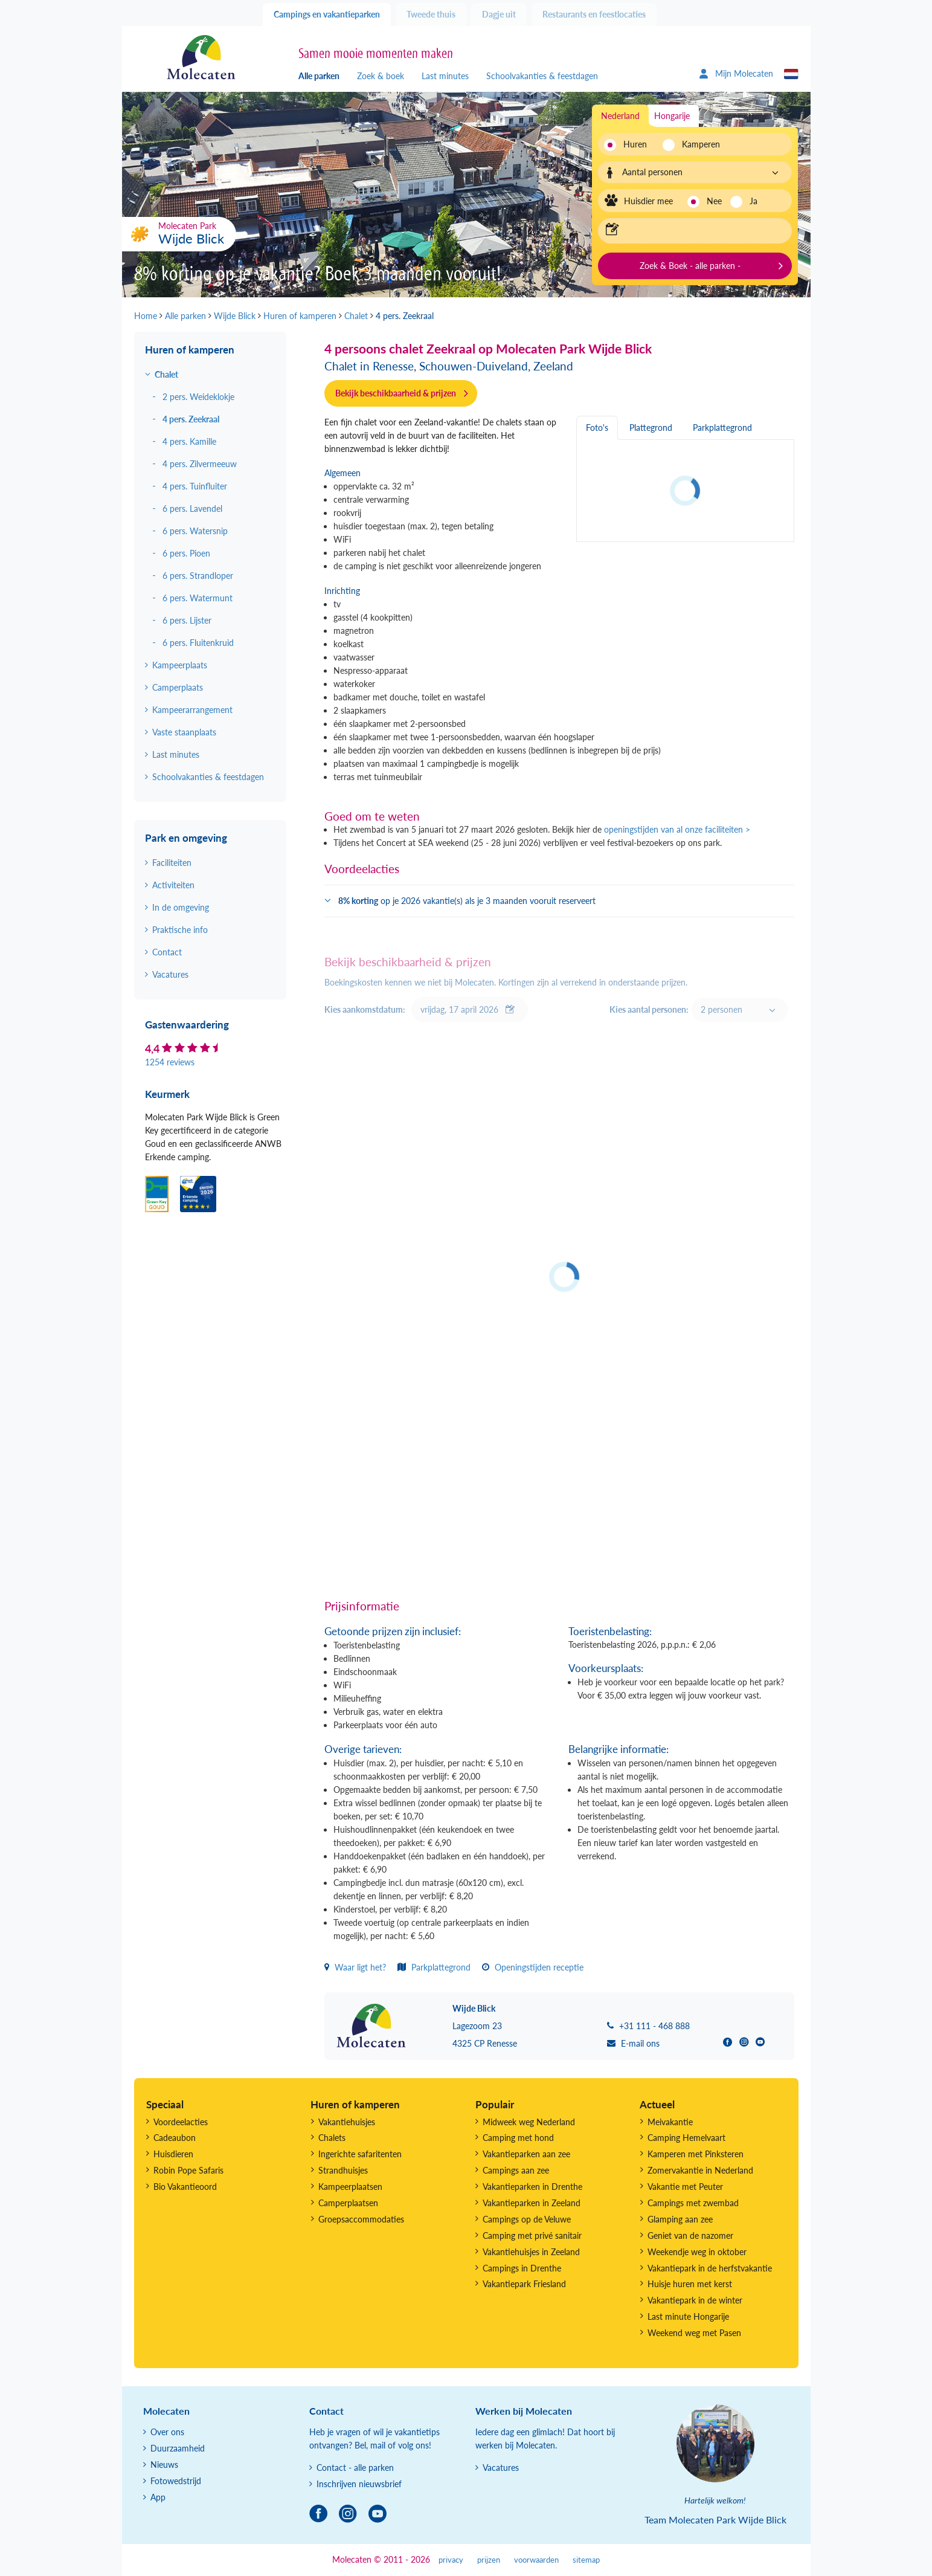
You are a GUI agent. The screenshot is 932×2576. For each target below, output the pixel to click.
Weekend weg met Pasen (694, 2333)
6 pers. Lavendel (192, 508)
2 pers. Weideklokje (198, 397)
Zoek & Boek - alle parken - (690, 265)
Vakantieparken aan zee (526, 2154)
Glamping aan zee (680, 2219)
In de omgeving (180, 907)
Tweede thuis (431, 14)
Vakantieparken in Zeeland (531, 2203)
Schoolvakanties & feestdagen (542, 76)
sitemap (586, 2560)
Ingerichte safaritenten (360, 2154)
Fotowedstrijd (175, 2481)
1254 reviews (169, 1062)
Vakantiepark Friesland (524, 2284)
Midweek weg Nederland (529, 2122)
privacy (451, 2560)
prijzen (488, 2560)
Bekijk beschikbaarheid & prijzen (395, 393)
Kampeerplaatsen (350, 2186)
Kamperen (697, 144)
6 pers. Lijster (186, 620)
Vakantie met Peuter (685, 2186)
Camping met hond (518, 2137)
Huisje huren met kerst (690, 2284)
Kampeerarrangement (192, 710)
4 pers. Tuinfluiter (194, 486)
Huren (635, 144)
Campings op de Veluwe (527, 2219)
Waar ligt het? (355, 1967)
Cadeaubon (174, 2137)
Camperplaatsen (348, 2203)
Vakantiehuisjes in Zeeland (531, 2252)
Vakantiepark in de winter (695, 2300)
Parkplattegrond (434, 1967)
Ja (753, 201)
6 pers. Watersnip (195, 531)
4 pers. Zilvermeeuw (199, 464)
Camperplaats (177, 687)
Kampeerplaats (179, 665)
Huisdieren (173, 2154)
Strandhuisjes (343, 2170)
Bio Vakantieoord (185, 2186)
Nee (714, 201)
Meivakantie (670, 2122)
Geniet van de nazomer (690, 2235)
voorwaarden (536, 2560)
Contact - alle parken (355, 2467)
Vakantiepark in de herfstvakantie (710, 2268)
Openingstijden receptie (532, 1967)
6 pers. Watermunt (197, 598)
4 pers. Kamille (189, 441)
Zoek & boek (380, 76)
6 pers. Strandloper (197, 575)
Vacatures (170, 974)
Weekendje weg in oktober (697, 2252)
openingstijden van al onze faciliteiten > (677, 829)
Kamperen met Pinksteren (696, 2154)
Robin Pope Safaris (188, 2170)
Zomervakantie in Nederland (700, 2170)
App (158, 2497)
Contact (167, 952)
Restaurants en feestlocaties (594, 14)
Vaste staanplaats (184, 732)
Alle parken (318, 76)
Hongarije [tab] (672, 116)
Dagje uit (499, 14)
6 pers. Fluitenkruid (198, 643)
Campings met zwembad (693, 2203)
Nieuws (164, 2464)
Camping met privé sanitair (532, 2235)
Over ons (167, 2432)
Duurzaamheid (177, 2448)
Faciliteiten (171, 862)
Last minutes (445, 76)
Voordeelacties (180, 2122)
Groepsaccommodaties (361, 2219)
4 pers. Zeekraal (190, 419)
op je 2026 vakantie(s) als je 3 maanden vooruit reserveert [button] (467, 901)
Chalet (166, 374)
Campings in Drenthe (522, 2268)
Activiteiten (173, 885)
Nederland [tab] (620, 116)
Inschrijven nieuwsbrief (359, 2484)
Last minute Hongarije (688, 2316)
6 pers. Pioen (186, 553)
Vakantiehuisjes (346, 2122)
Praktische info (180, 930)
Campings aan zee (516, 2170)
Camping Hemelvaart (686, 2137)
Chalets (331, 2137)
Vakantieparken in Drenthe (532, 2186)
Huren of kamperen (189, 349)
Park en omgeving (186, 837)
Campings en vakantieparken (327, 14)
